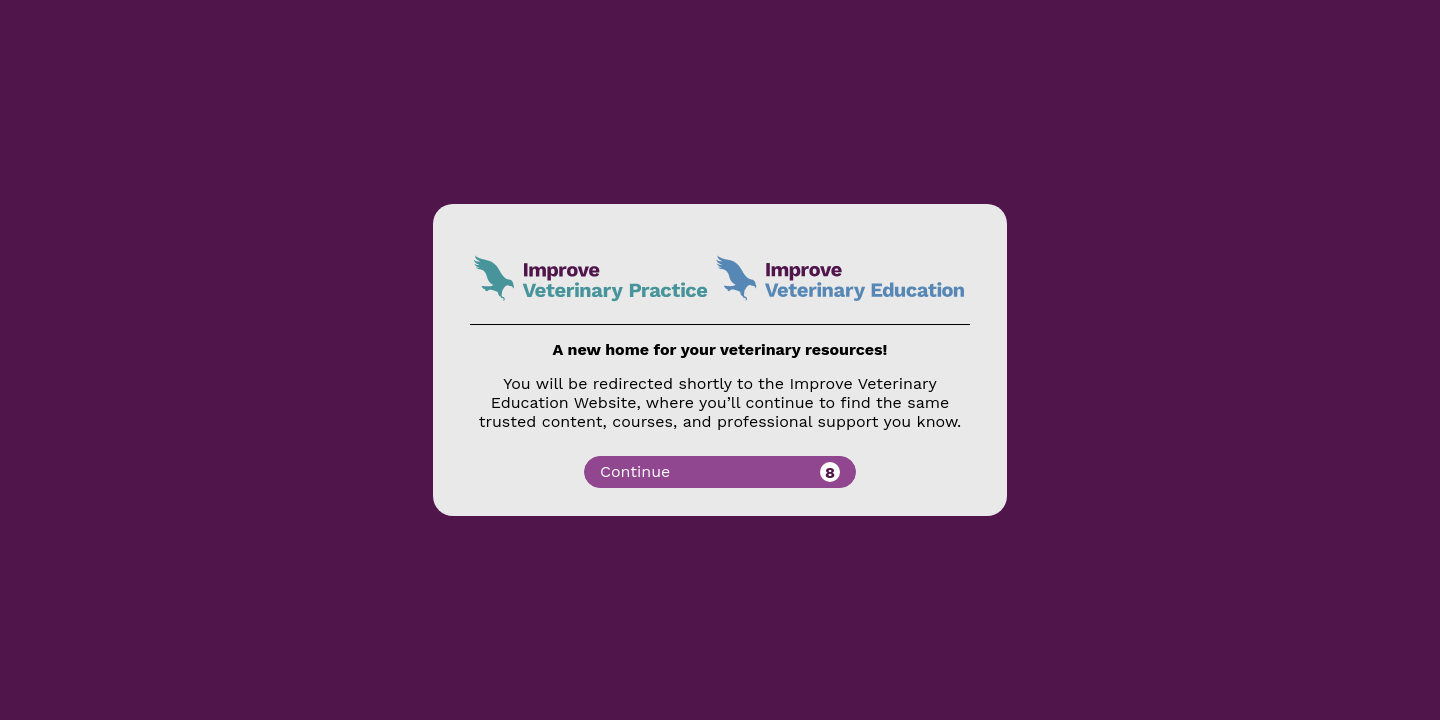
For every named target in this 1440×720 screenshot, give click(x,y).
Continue (720, 472)
